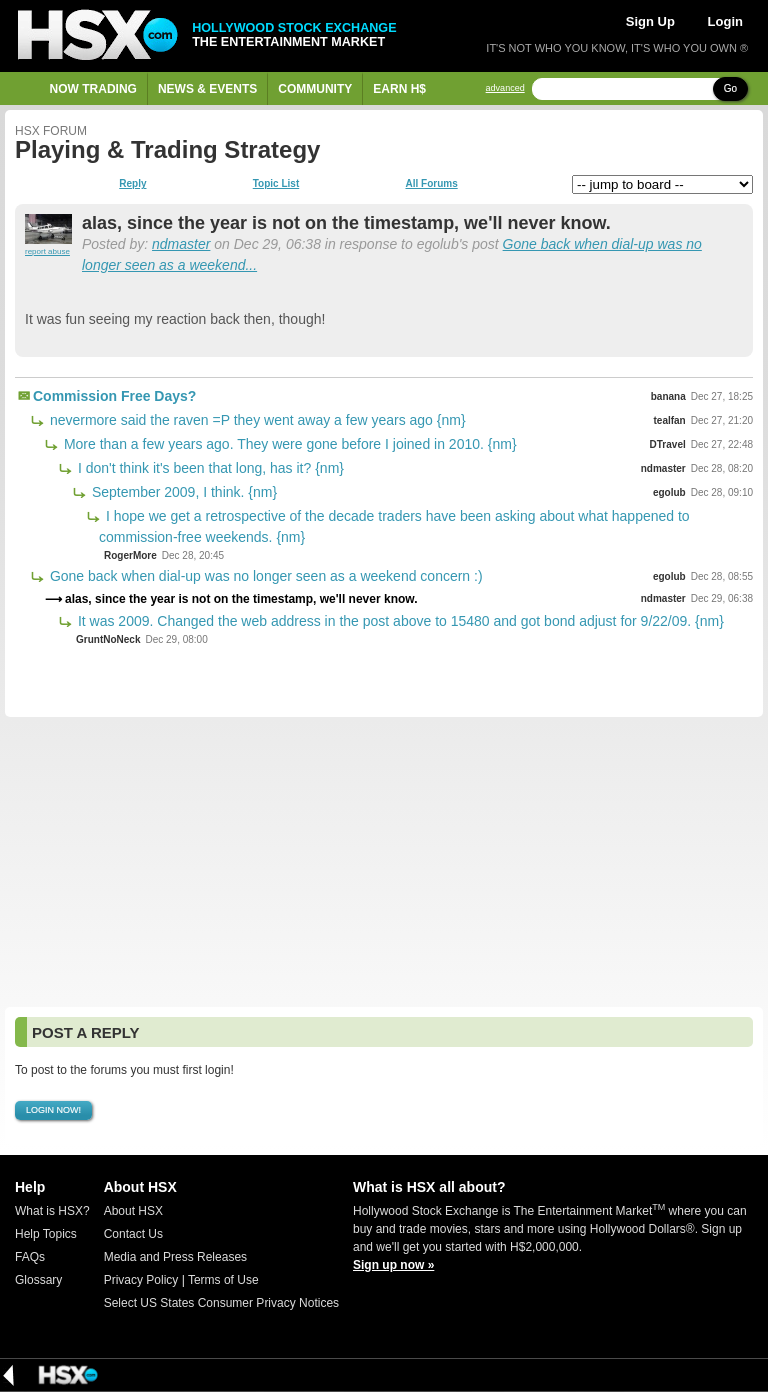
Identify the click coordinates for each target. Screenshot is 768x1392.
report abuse (47, 251)
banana (668, 396)
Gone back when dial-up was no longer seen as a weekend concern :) (264, 576)
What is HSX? (52, 1211)
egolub (669, 492)
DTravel (668, 444)
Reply (132, 184)
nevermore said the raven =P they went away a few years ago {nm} (256, 420)
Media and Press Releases (175, 1257)
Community (315, 89)
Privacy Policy (141, 1280)
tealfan (670, 420)
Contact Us (133, 1234)
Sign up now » (393, 1265)
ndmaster (181, 244)
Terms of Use (223, 1280)
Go (730, 88)
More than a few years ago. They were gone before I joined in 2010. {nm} (288, 444)
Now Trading (93, 89)
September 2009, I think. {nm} (182, 492)
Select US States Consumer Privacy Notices (221, 1303)
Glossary (38, 1280)
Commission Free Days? (114, 396)
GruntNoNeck (108, 639)
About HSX (133, 1211)
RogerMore (130, 555)
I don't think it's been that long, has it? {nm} (209, 468)
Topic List (276, 184)
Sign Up (650, 21)
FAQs (30, 1257)
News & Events (207, 89)
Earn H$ (399, 89)
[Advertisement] (384, 862)
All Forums (431, 184)
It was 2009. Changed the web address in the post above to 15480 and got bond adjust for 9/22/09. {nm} (399, 621)
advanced (505, 88)
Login (725, 21)
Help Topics (46, 1234)
